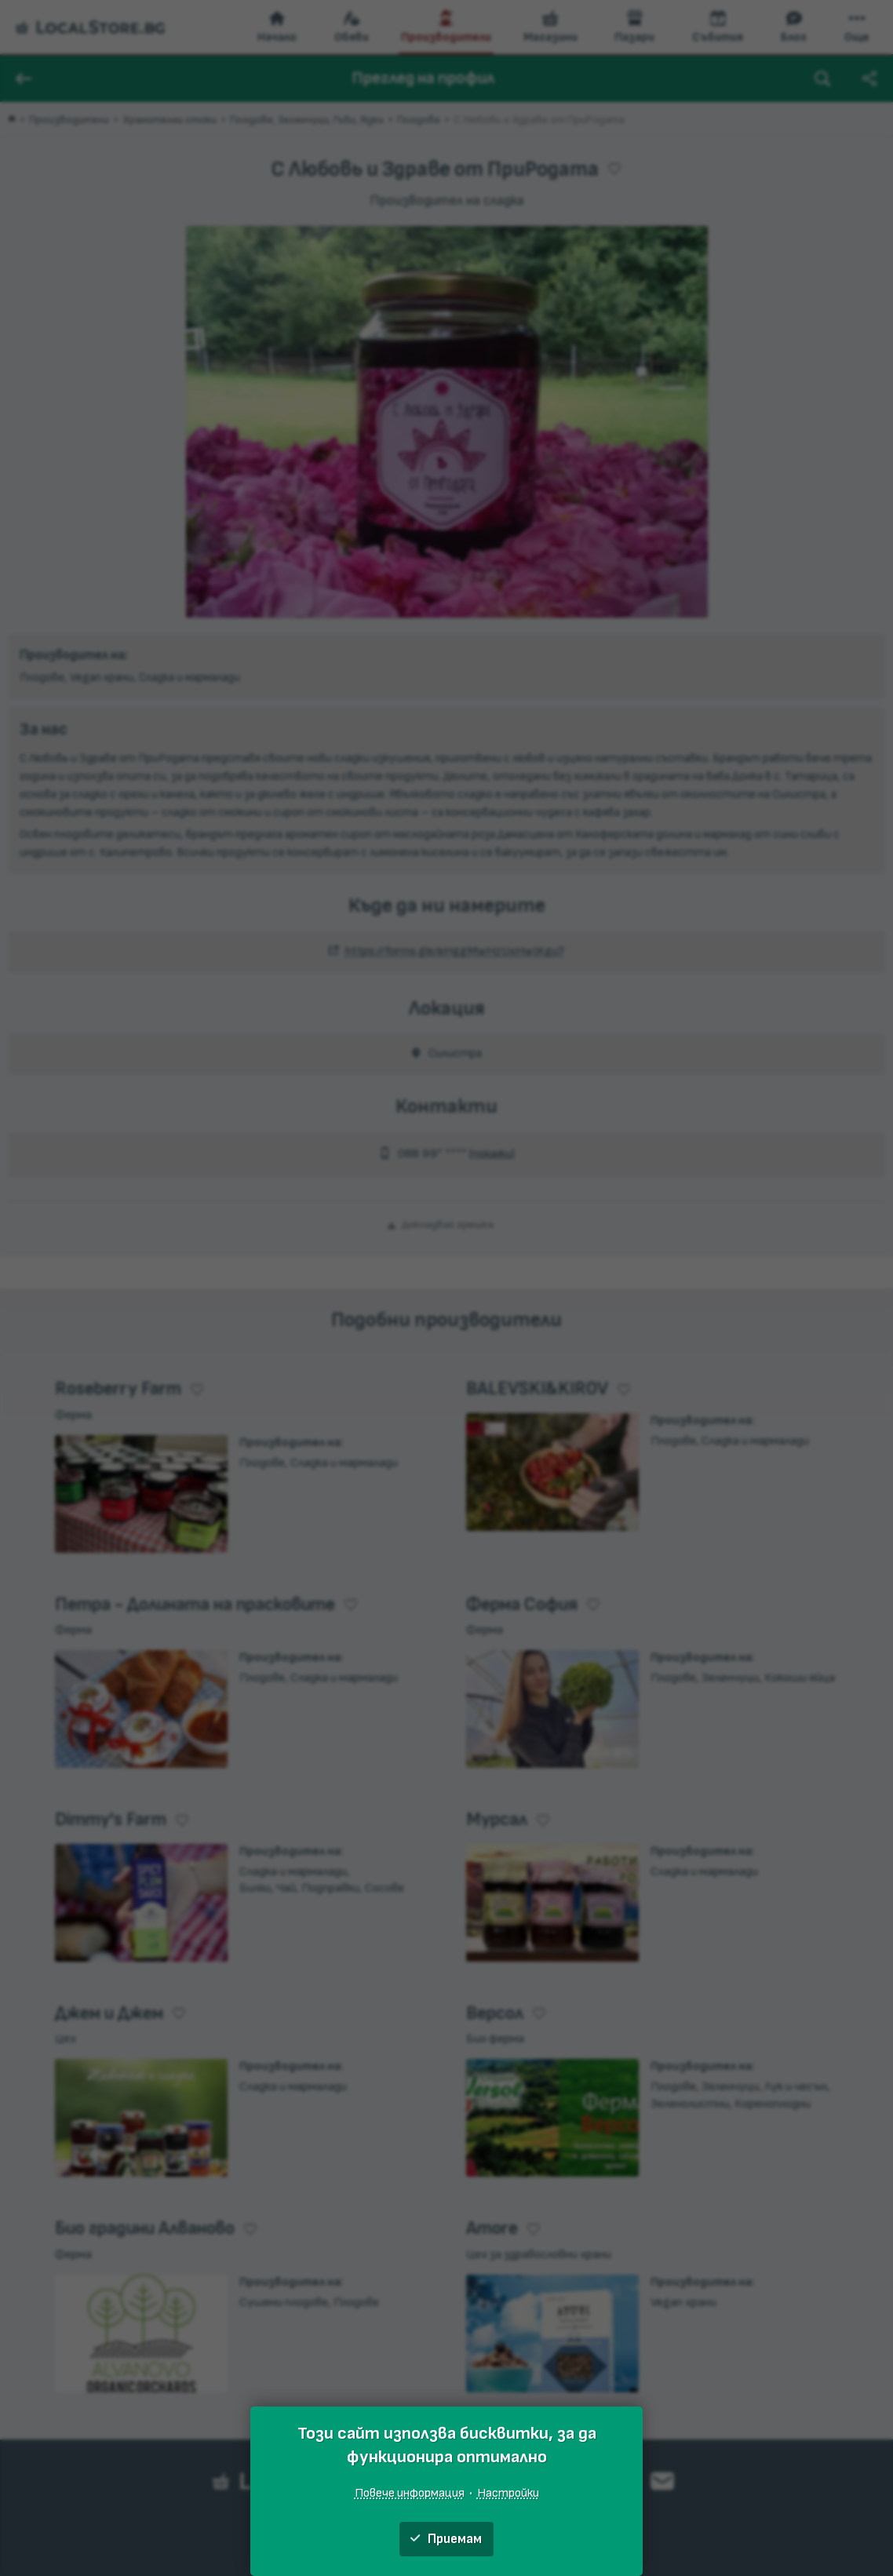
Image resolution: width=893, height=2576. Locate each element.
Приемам (446, 2539)
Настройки (508, 2493)
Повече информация (410, 2493)
